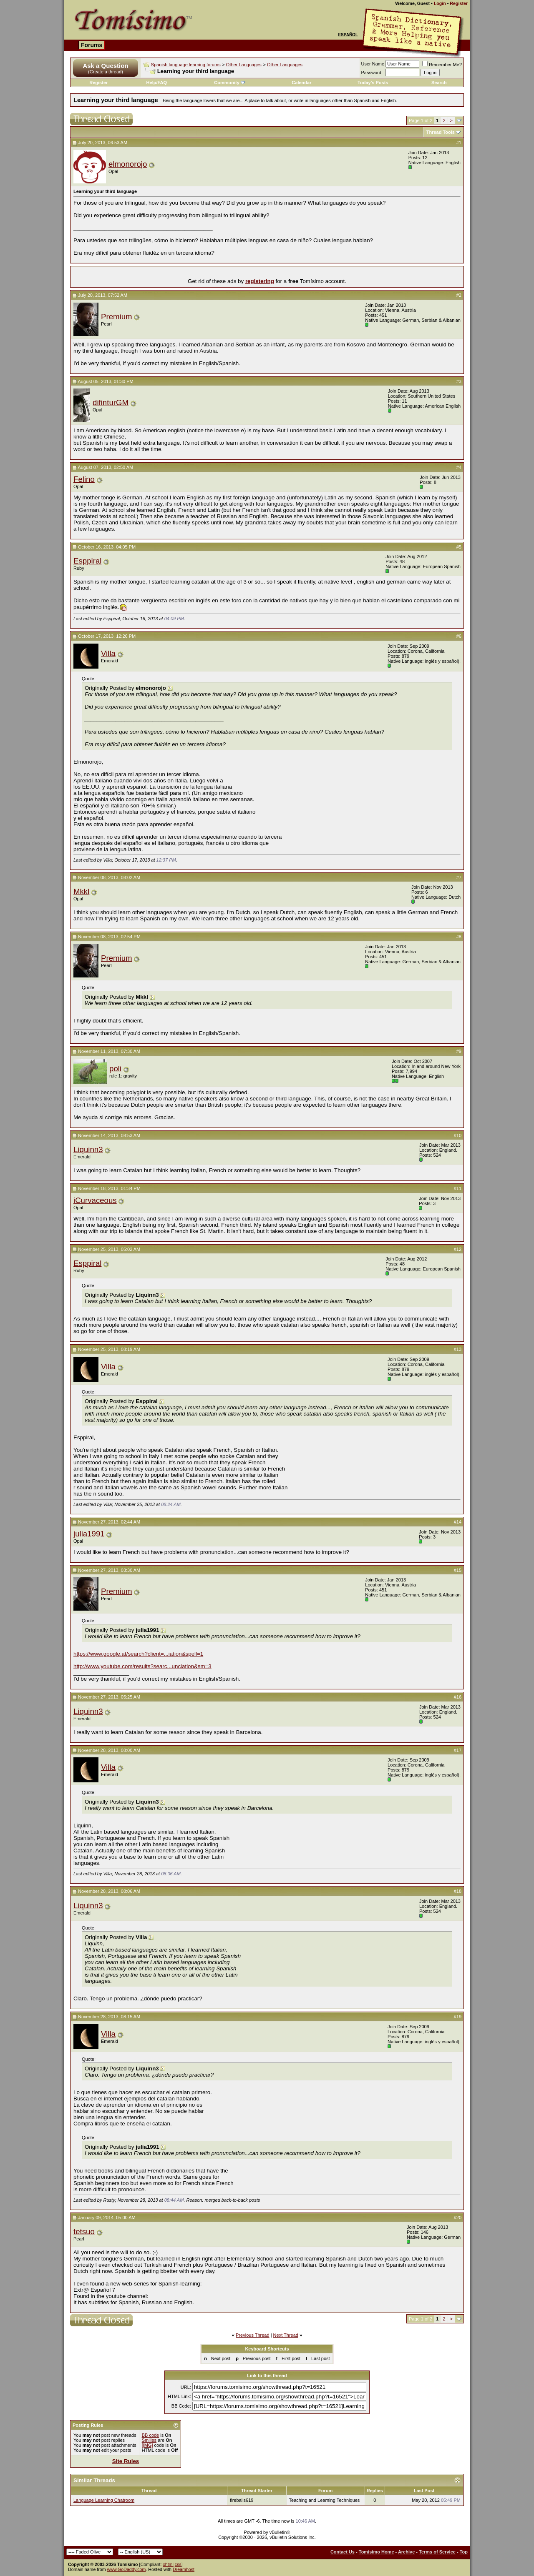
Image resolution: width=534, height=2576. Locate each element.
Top (464, 2551)
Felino (84, 479)
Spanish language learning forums (186, 64)
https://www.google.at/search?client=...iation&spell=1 (138, 1654)
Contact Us (342, 2551)
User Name (373, 63)
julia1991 (89, 1533)
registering (259, 281)
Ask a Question (105, 65)
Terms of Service (437, 2551)
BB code (150, 2435)
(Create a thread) (105, 71)
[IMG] (147, 2445)
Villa (108, 653)
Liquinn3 (88, 1149)
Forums (91, 45)
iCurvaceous (95, 1200)
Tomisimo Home (376, 2551)
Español (348, 35)
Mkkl (81, 891)
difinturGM (110, 402)
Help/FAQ (156, 82)
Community (229, 82)
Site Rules (125, 2461)
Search (439, 82)
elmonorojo (127, 164)
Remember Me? (442, 64)
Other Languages (244, 64)
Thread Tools (440, 132)
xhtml (168, 2564)
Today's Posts (373, 82)
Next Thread (285, 2335)
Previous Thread (253, 2335)
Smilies (149, 2440)
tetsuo (84, 2231)
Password (371, 72)
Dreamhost (183, 2569)
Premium (116, 316)
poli (115, 1068)
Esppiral (87, 560)
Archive (406, 2551)
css (178, 2564)
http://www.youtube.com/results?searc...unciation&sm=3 (142, 1666)
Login (440, 3)
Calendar (301, 82)
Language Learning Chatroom (103, 2500)
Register (459, 3)
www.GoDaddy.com (126, 2569)
